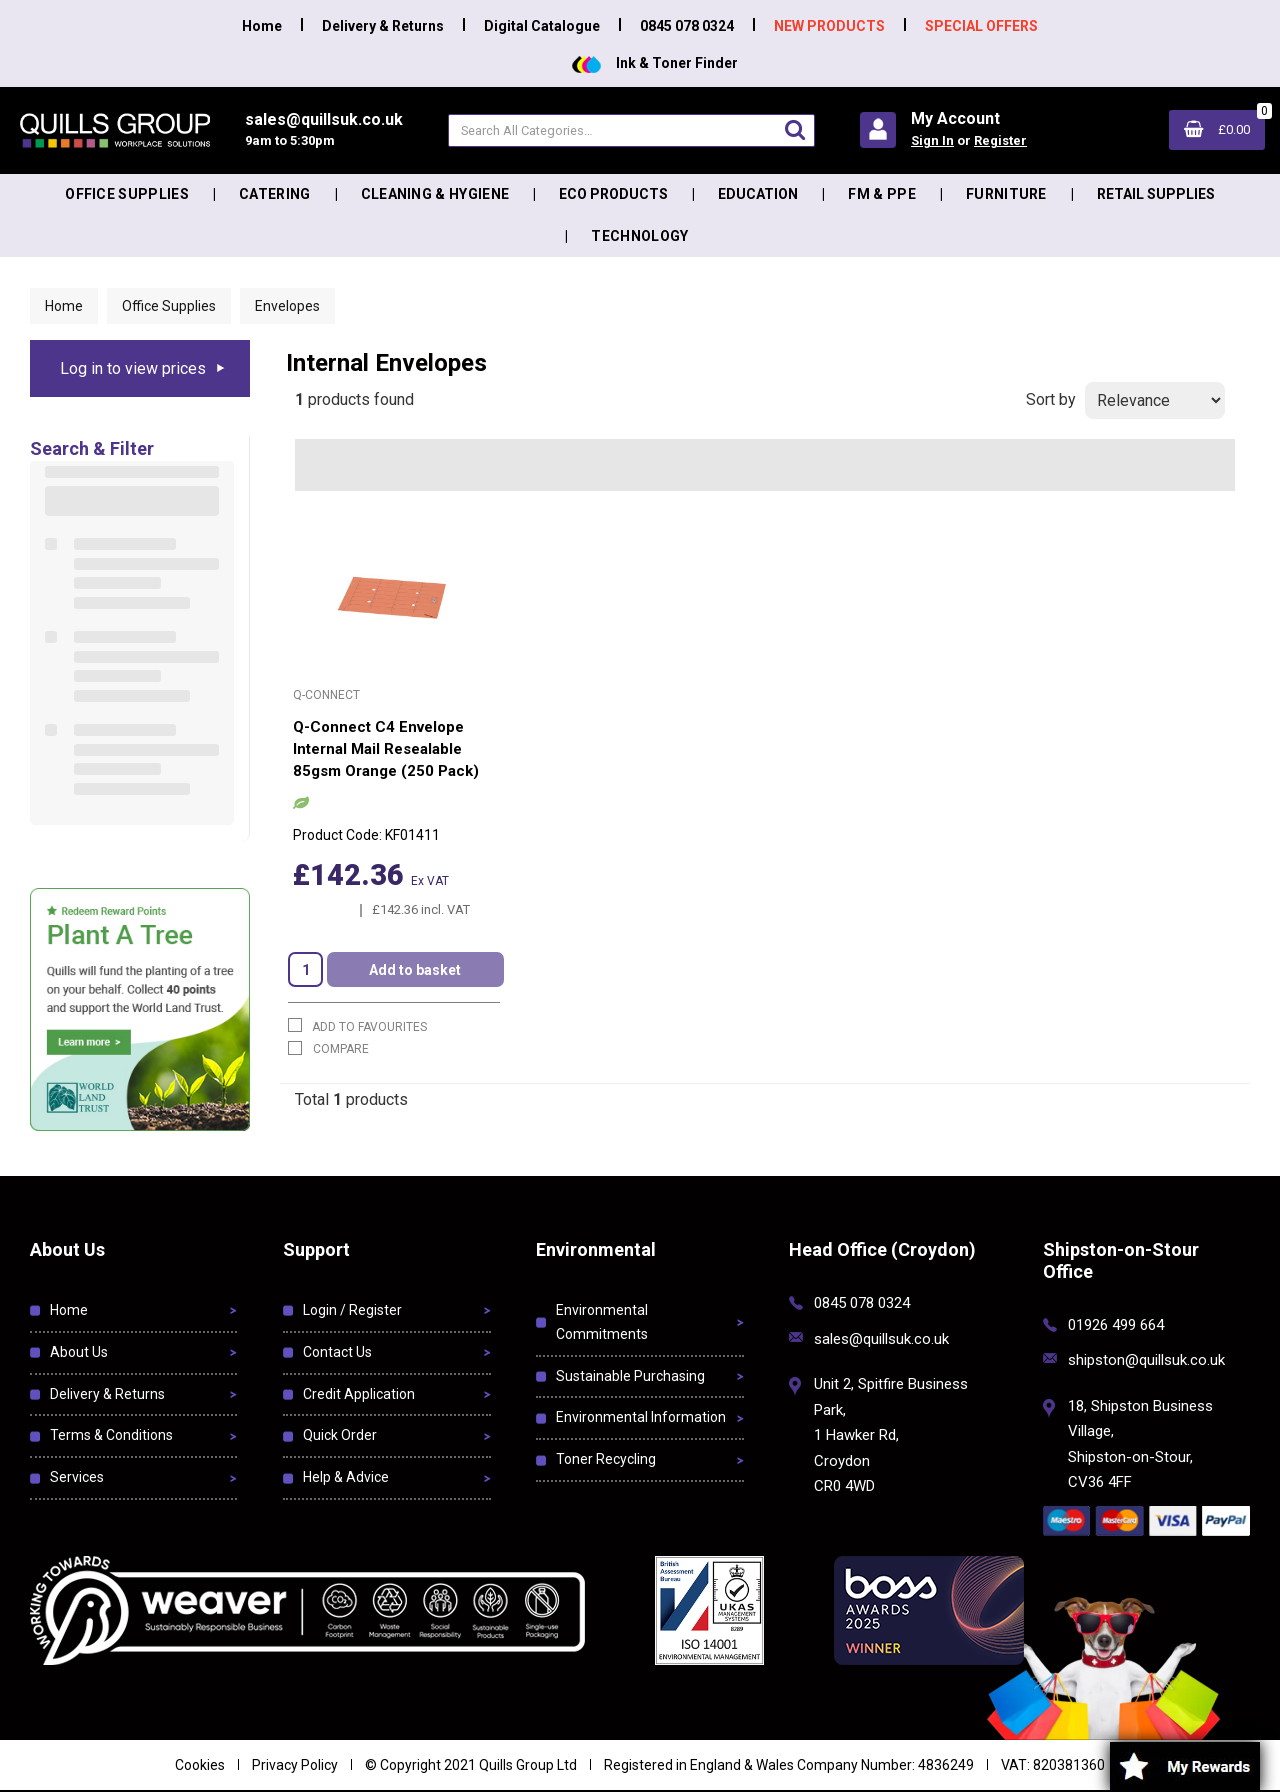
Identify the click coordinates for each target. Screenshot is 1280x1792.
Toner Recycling (606, 1459)
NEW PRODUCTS (829, 26)
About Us (79, 1352)
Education (758, 194)
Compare (328, 1048)
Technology (639, 236)
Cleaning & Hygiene (435, 194)
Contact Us (337, 1352)
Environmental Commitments (602, 1322)
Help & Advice (346, 1477)
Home (262, 26)
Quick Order (340, 1435)
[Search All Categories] (631, 130)
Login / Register (352, 1310)
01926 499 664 (1116, 1325)
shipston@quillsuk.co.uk (1146, 1360)
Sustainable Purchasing (630, 1376)
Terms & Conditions (111, 1435)
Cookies (200, 1765)
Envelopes (287, 306)
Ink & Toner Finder (655, 63)
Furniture (1006, 194)
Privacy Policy (295, 1765)
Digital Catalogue (542, 26)
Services (77, 1477)
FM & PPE (882, 194)
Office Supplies (127, 194)
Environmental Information (641, 1417)
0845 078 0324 (687, 26)
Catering (275, 194)
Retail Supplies (1156, 194)
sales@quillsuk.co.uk (881, 1339)
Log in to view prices (133, 368)
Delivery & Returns (383, 26)
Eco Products (613, 194)
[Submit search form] (795, 129)
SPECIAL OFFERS (981, 26)
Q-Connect (326, 695)
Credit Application (359, 1394)
